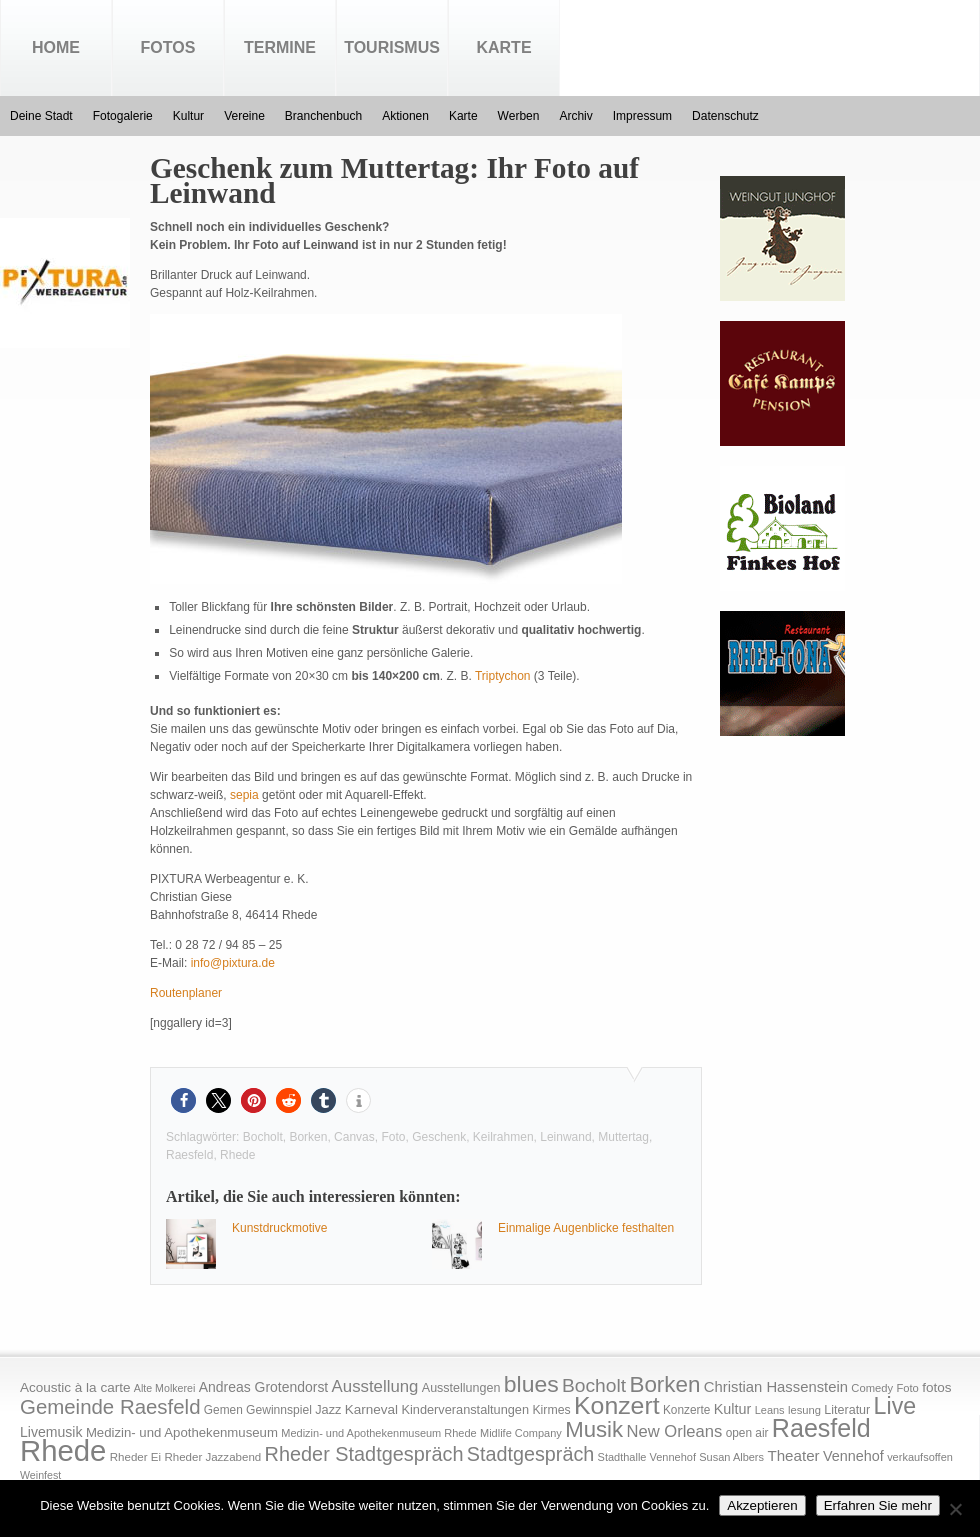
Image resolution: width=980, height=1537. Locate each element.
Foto (393, 1137)
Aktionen (405, 116)
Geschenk (439, 1137)
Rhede (237, 1155)
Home (56, 47)
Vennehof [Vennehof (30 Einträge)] (853, 1456)
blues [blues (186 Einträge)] (531, 1384)
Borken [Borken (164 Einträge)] (664, 1384)
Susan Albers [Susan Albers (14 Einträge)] (731, 1457)
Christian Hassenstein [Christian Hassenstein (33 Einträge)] (776, 1387)
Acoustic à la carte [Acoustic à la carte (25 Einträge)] (75, 1387)
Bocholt (263, 1137)
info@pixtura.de (233, 963)
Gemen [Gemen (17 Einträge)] (223, 1410)
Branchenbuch (323, 116)
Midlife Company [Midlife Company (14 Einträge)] (521, 1433)
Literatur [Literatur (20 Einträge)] (847, 1410)
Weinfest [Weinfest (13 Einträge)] (40, 1475)
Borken (308, 1137)
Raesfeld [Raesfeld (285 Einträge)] (821, 1428)
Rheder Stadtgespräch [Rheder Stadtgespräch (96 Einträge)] (364, 1454)
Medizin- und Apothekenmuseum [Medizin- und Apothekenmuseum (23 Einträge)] (182, 1432)
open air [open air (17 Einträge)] (747, 1433)
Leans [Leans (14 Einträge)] (770, 1410)
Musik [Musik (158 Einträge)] (594, 1429)
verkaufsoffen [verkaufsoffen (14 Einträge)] (920, 1457)
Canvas (354, 1137)
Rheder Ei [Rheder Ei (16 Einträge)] (135, 1457)
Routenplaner (186, 993)
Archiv (575, 116)
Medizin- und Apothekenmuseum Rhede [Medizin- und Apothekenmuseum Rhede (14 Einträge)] (378, 1433)
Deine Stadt (41, 116)
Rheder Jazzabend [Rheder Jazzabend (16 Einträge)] (212, 1457)
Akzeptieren (762, 1505)
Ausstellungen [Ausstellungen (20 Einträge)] (461, 1388)
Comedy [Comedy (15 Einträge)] (872, 1388)
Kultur (188, 116)
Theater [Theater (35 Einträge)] (793, 1455)
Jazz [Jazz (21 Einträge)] (328, 1409)
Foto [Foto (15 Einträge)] (907, 1388)
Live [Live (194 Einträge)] (895, 1406)
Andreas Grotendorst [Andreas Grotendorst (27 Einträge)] (264, 1387)
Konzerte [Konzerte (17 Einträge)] (686, 1410)
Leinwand (565, 1137)
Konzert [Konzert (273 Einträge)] (617, 1405)
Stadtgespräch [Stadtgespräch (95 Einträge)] (530, 1454)
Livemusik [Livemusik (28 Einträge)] (51, 1432)
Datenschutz (725, 116)
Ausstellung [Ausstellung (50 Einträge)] (375, 1386)
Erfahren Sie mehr (878, 1505)
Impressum (642, 116)
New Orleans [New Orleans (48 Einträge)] (674, 1431)
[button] (183, 1100)
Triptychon (503, 676)
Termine (280, 47)
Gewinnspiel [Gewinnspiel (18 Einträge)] (279, 1410)
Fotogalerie (123, 116)
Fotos (168, 47)
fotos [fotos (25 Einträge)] (936, 1387)
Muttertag (623, 1137)
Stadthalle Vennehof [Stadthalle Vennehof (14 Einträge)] (647, 1457)
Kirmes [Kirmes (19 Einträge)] (551, 1410)
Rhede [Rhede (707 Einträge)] (63, 1450)
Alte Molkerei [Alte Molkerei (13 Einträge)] (165, 1388)
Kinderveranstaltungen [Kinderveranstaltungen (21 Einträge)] (465, 1409)
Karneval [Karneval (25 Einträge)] (371, 1409)
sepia (244, 795)
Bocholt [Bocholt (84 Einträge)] (594, 1385)
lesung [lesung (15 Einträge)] (804, 1410)
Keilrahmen (503, 1137)
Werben (519, 116)
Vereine (244, 116)
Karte (503, 47)
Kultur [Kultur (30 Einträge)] (733, 1409)
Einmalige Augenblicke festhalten (586, 1228)
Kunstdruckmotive (279, 1228)
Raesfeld (189, 1155)
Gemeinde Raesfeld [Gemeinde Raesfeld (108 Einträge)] (110, 1407)
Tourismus (392, 47)
